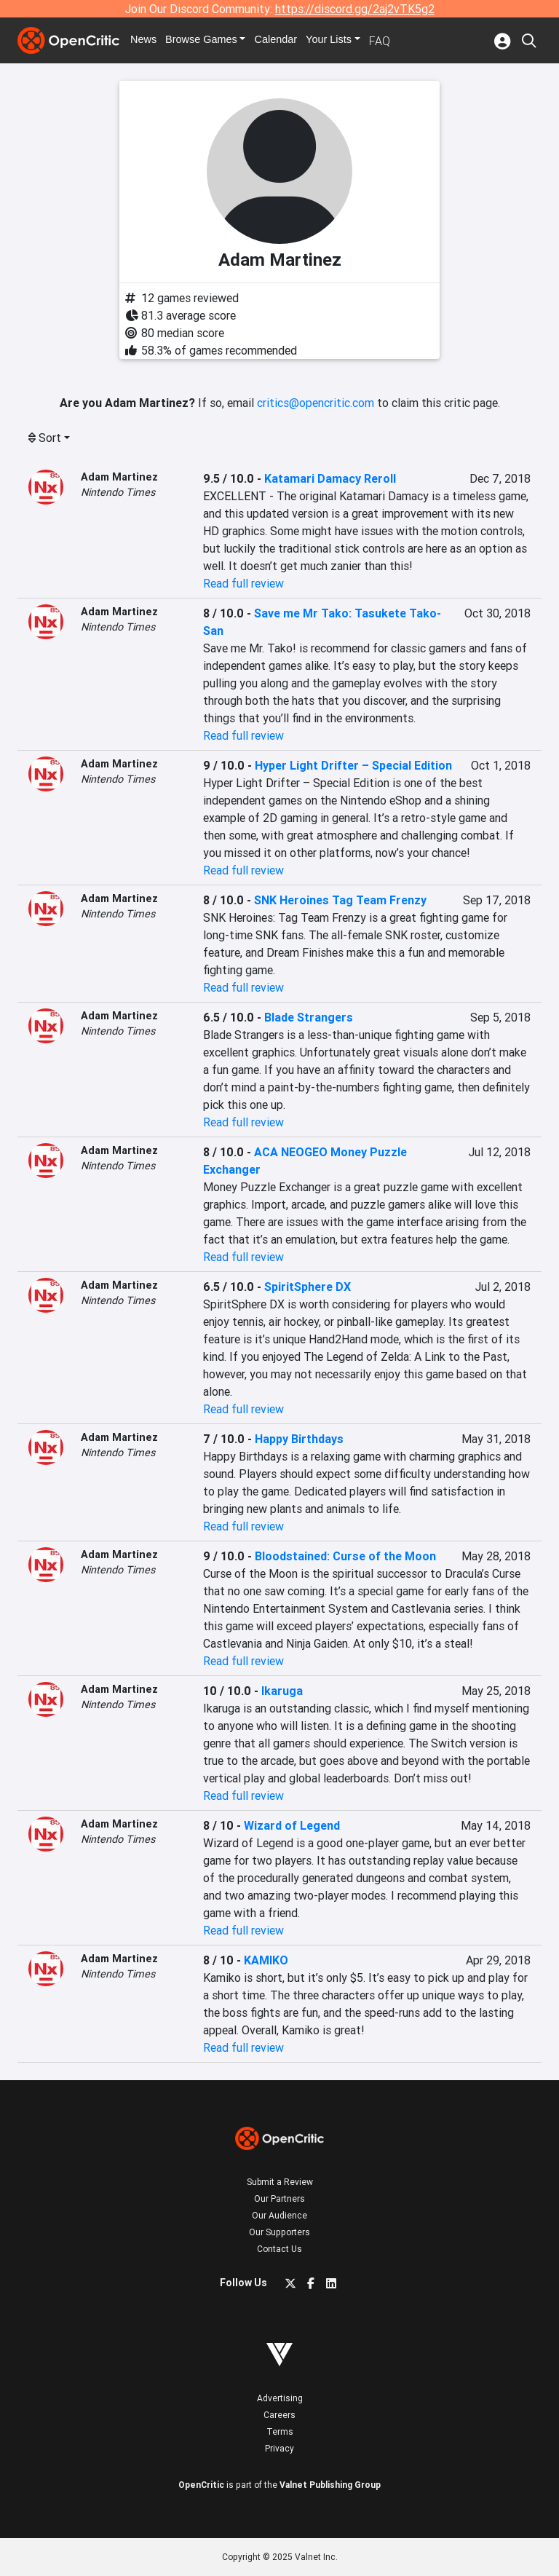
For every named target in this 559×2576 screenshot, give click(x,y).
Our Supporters (279, 2232)
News (149, 40)
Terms (279, 2431)
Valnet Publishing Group (330, 2484)
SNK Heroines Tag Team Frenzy (340, 900)
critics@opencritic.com (315, 402)
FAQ (400, 40)
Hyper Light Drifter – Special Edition (353, 765)
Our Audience (279, 2215)
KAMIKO (266, 1960)
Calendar (291, 40)
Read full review (243, 583)
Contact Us (279, 2248)
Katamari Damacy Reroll (330, 478)
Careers (279, 2414)
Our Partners (279, 2198)
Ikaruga (282, 1690)
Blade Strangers (308, 1017)
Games (212, 40)
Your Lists (347, 40)
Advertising (280, 2398)
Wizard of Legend (292, 1825)
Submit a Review (280, 2181)
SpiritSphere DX (307, 1286)
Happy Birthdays (299, 1438)
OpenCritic (201, 2484)
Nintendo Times (118, 492)
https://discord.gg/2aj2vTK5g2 (355, 8)
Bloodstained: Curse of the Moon (345, 1556)
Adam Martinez (119, 476)
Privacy (279, 2448)
